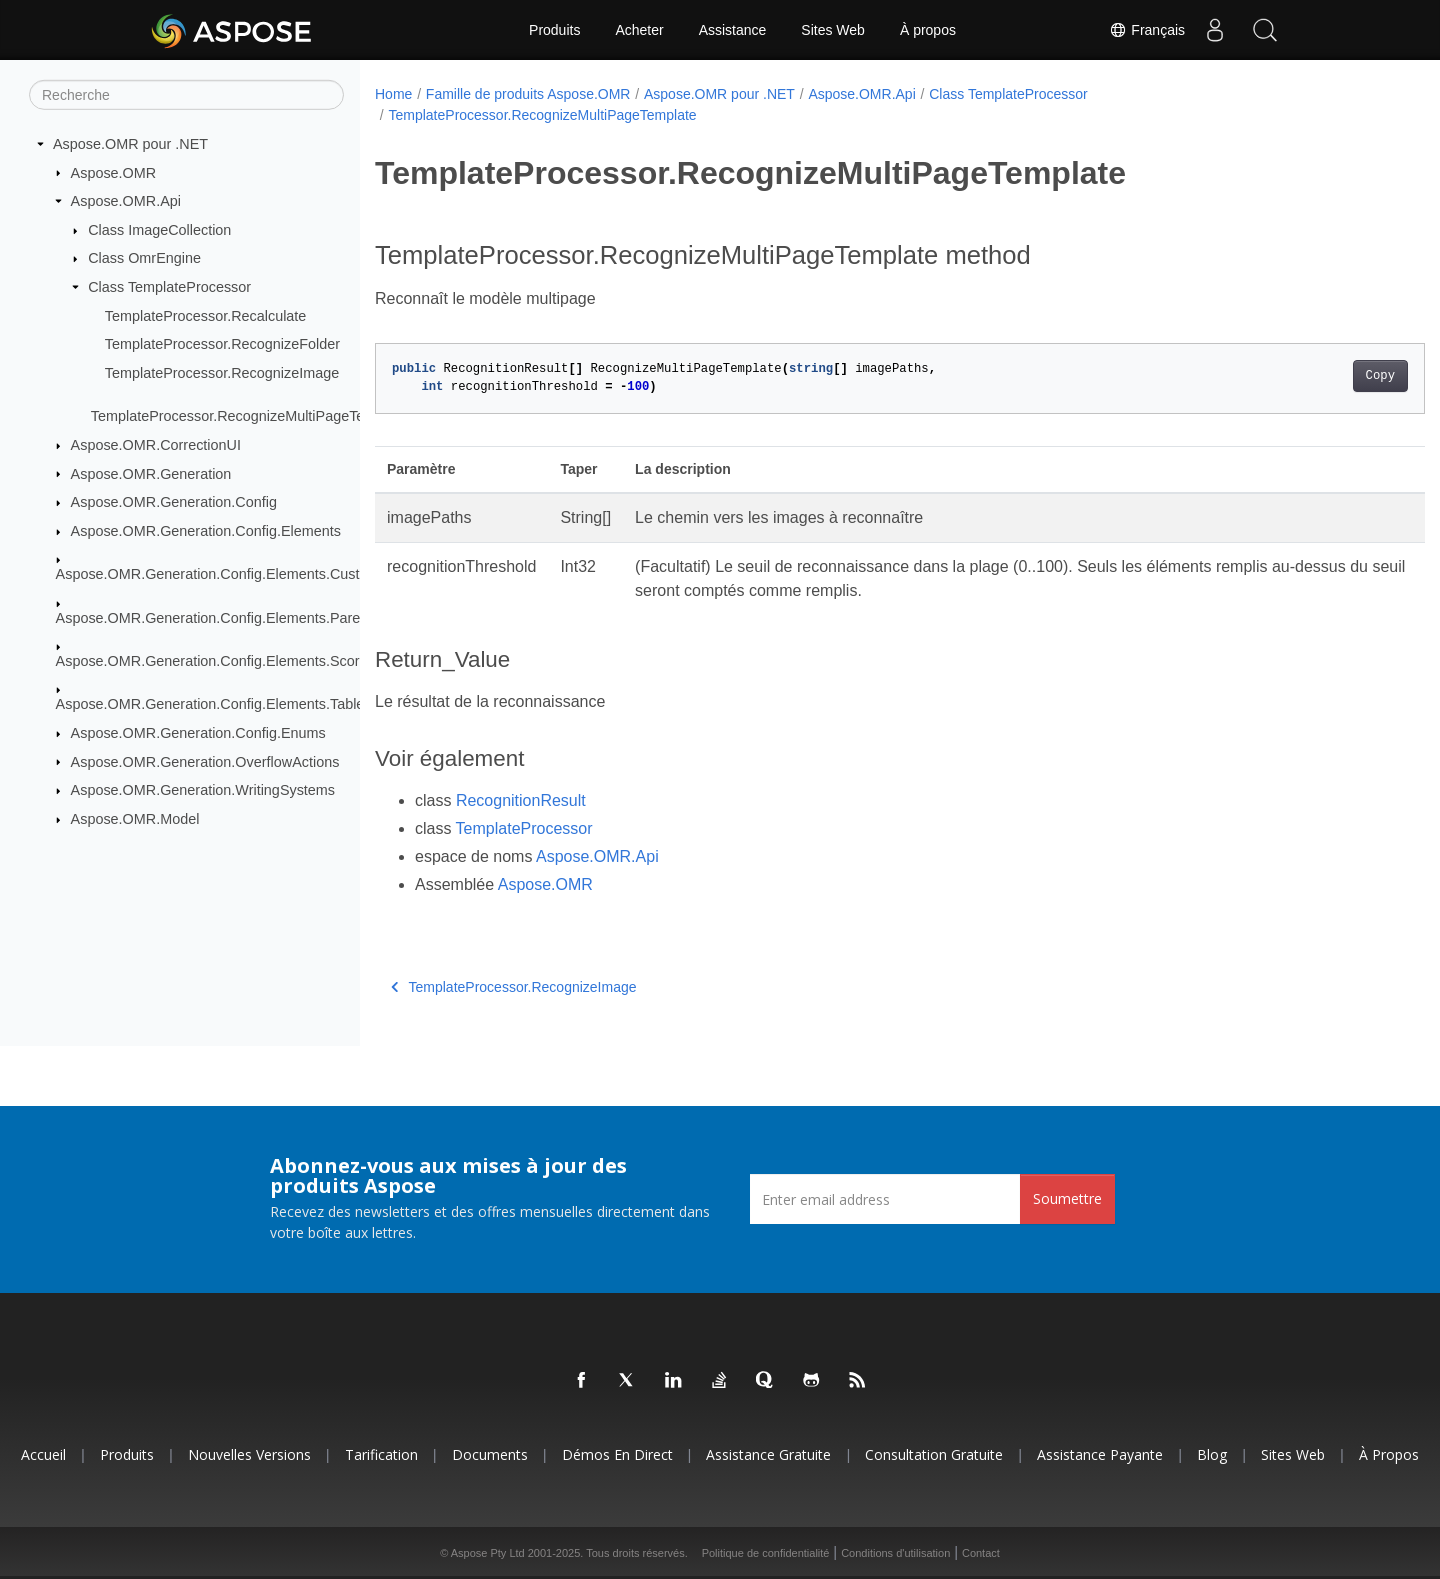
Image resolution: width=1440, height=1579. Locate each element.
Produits (554, 30)
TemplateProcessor (524, 828)
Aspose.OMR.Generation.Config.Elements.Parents (218, 617)
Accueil (43, 1454)
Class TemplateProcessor (169, 287)
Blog (1212, 1454)
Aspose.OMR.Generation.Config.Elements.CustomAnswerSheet (261, 574)
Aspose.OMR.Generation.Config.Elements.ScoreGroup (232, 661)
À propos (928, 30)
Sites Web (833, 30)
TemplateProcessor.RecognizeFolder (222, 344)
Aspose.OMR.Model (135, 819)
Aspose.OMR (114, 172)
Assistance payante (1100, 1454)
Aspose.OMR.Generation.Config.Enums (198, 733)
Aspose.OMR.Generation (151, 473)
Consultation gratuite (934, 1454)
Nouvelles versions (249, 1454)
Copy (1307, 376)
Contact (981, 1553)
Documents (490, 1454)
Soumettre (1067, 1198)
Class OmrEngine (144, 258)
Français (1147, 30)
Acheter (639, 30)
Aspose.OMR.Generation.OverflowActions (205, 761)
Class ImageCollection (159, 230)
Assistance (733, 30)
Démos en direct (617, 1454)
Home (393, 94)
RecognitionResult (521, 800)
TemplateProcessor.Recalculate (206, 315)
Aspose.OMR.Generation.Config (174, 502)
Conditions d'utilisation (895, 1553)
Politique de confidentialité (766, 1553)
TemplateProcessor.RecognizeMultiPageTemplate (249, 416)
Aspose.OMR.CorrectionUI (156, 445)
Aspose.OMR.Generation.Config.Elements (206, 531)
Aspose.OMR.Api (126, 201)
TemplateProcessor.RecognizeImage (222, 373)
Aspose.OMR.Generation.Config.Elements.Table (210, 704)
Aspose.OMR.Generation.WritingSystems (203, 790)
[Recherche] (186, 95)
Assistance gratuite (768, 1454)
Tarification (381, 1454)
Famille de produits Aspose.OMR (528, 94)
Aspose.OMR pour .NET (130, 144)
